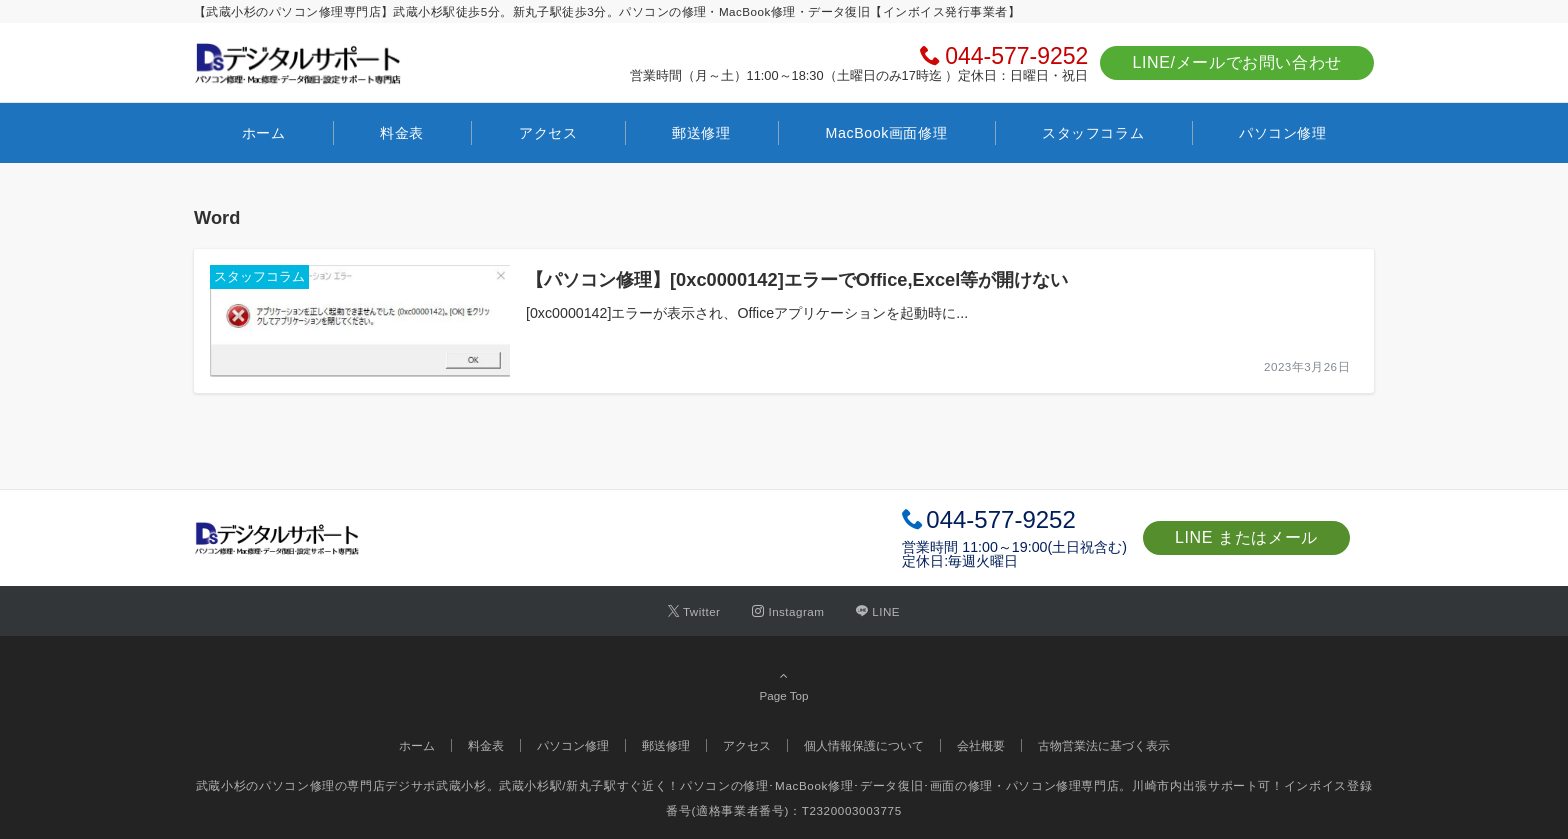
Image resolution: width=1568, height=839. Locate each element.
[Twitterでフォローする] (694, 611)
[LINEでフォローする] (878, 611)
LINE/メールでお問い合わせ (1237, 62)
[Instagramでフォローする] (788, 611)
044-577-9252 (1016, 56)
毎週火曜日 (983, 561)
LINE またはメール (1246, 537)
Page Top (784, 685)
